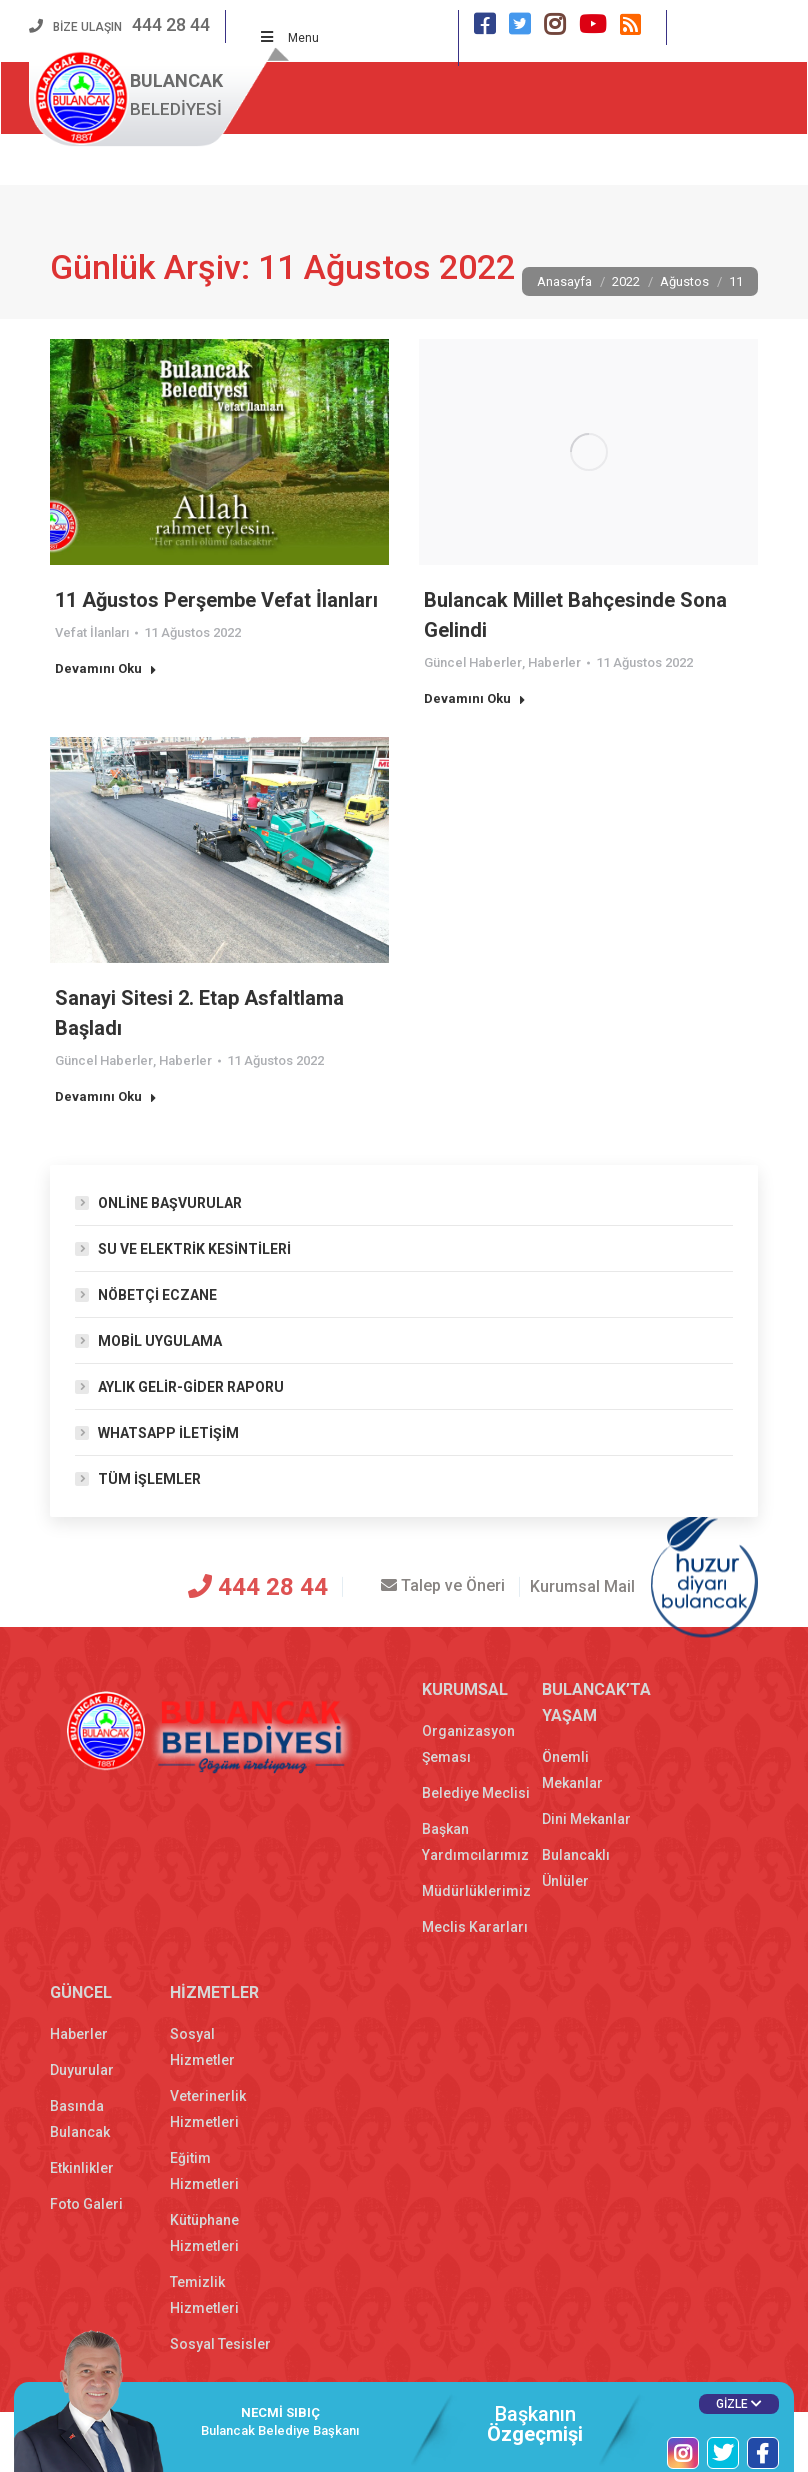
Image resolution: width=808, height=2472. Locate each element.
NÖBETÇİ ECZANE (157, 1295)
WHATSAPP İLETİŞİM (168, 1433)
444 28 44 (246, 1587)
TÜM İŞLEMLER (149, 1479)
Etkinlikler (82, 2168)
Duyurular (82, 2070)
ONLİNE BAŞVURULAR (170, 1203)
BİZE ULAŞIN (119, 27)
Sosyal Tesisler (220, 2344)
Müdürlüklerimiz (476, 1891)
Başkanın (535, 2424)
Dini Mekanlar (586, 1819)
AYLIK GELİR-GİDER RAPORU (191, 1387)
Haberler (554, 662)
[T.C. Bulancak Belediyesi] (111, 1590)
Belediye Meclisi (476, 1793)
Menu (290, 37)
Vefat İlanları (92, 632)
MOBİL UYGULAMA (160, 1341)
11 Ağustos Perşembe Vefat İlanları (216, 600)
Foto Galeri (86, 2204)
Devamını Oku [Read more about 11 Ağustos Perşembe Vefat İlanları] (106, 668)
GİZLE (739, 2404)
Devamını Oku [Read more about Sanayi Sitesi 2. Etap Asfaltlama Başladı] (106, 1096)
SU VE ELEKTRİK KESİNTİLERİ (194, 1249)
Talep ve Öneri (429, 1585)
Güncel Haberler (473, 662)
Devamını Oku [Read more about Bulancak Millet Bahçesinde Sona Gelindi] (475, 698)
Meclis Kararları (475, 1927)
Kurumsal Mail (582, 1586)
